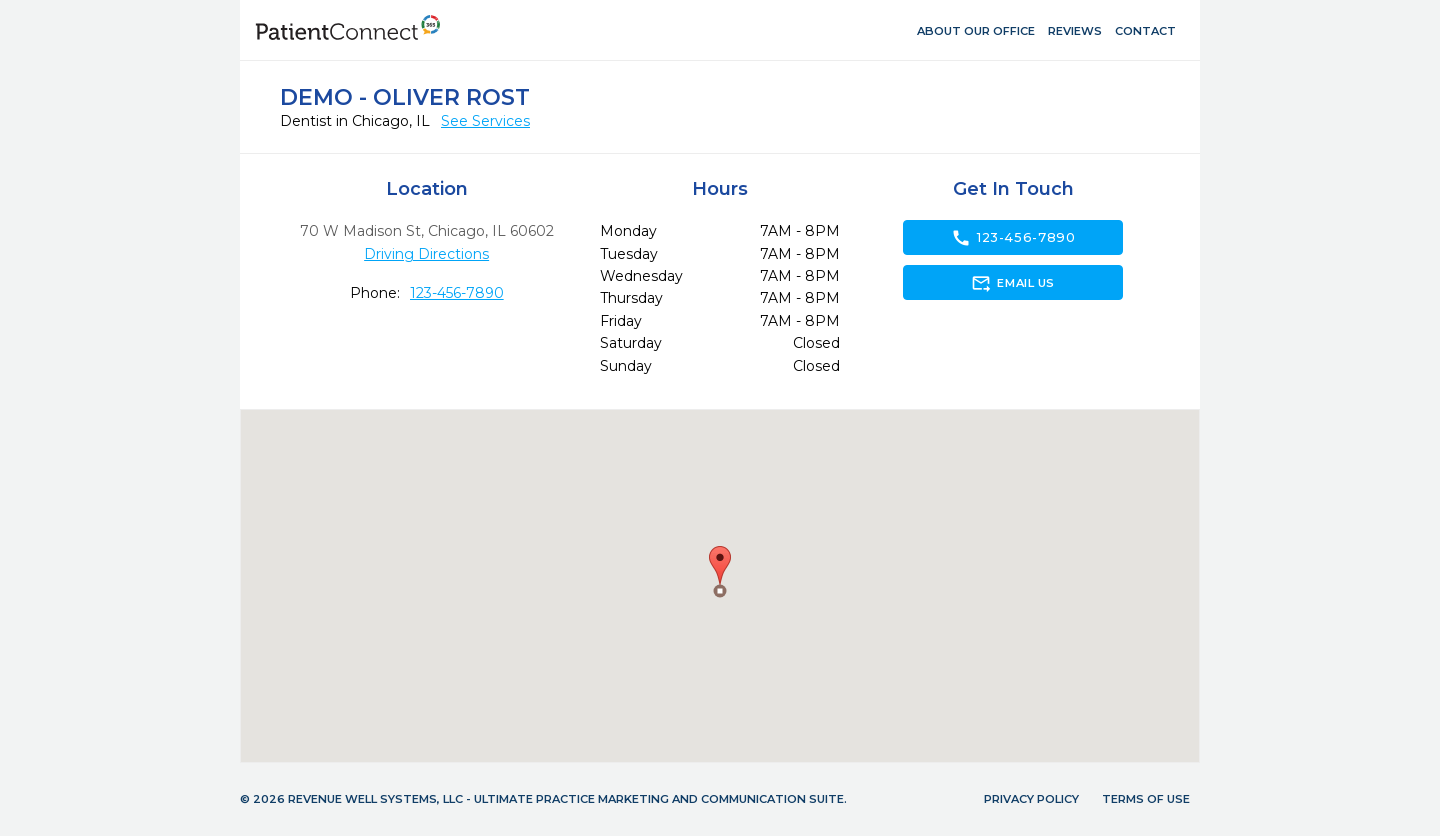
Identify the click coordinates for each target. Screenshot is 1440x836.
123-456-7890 (457, 293)
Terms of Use (1146, 799)
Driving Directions (426, 254)
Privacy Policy (1031, 799)
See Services (485, 121)
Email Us (1012, 283)
